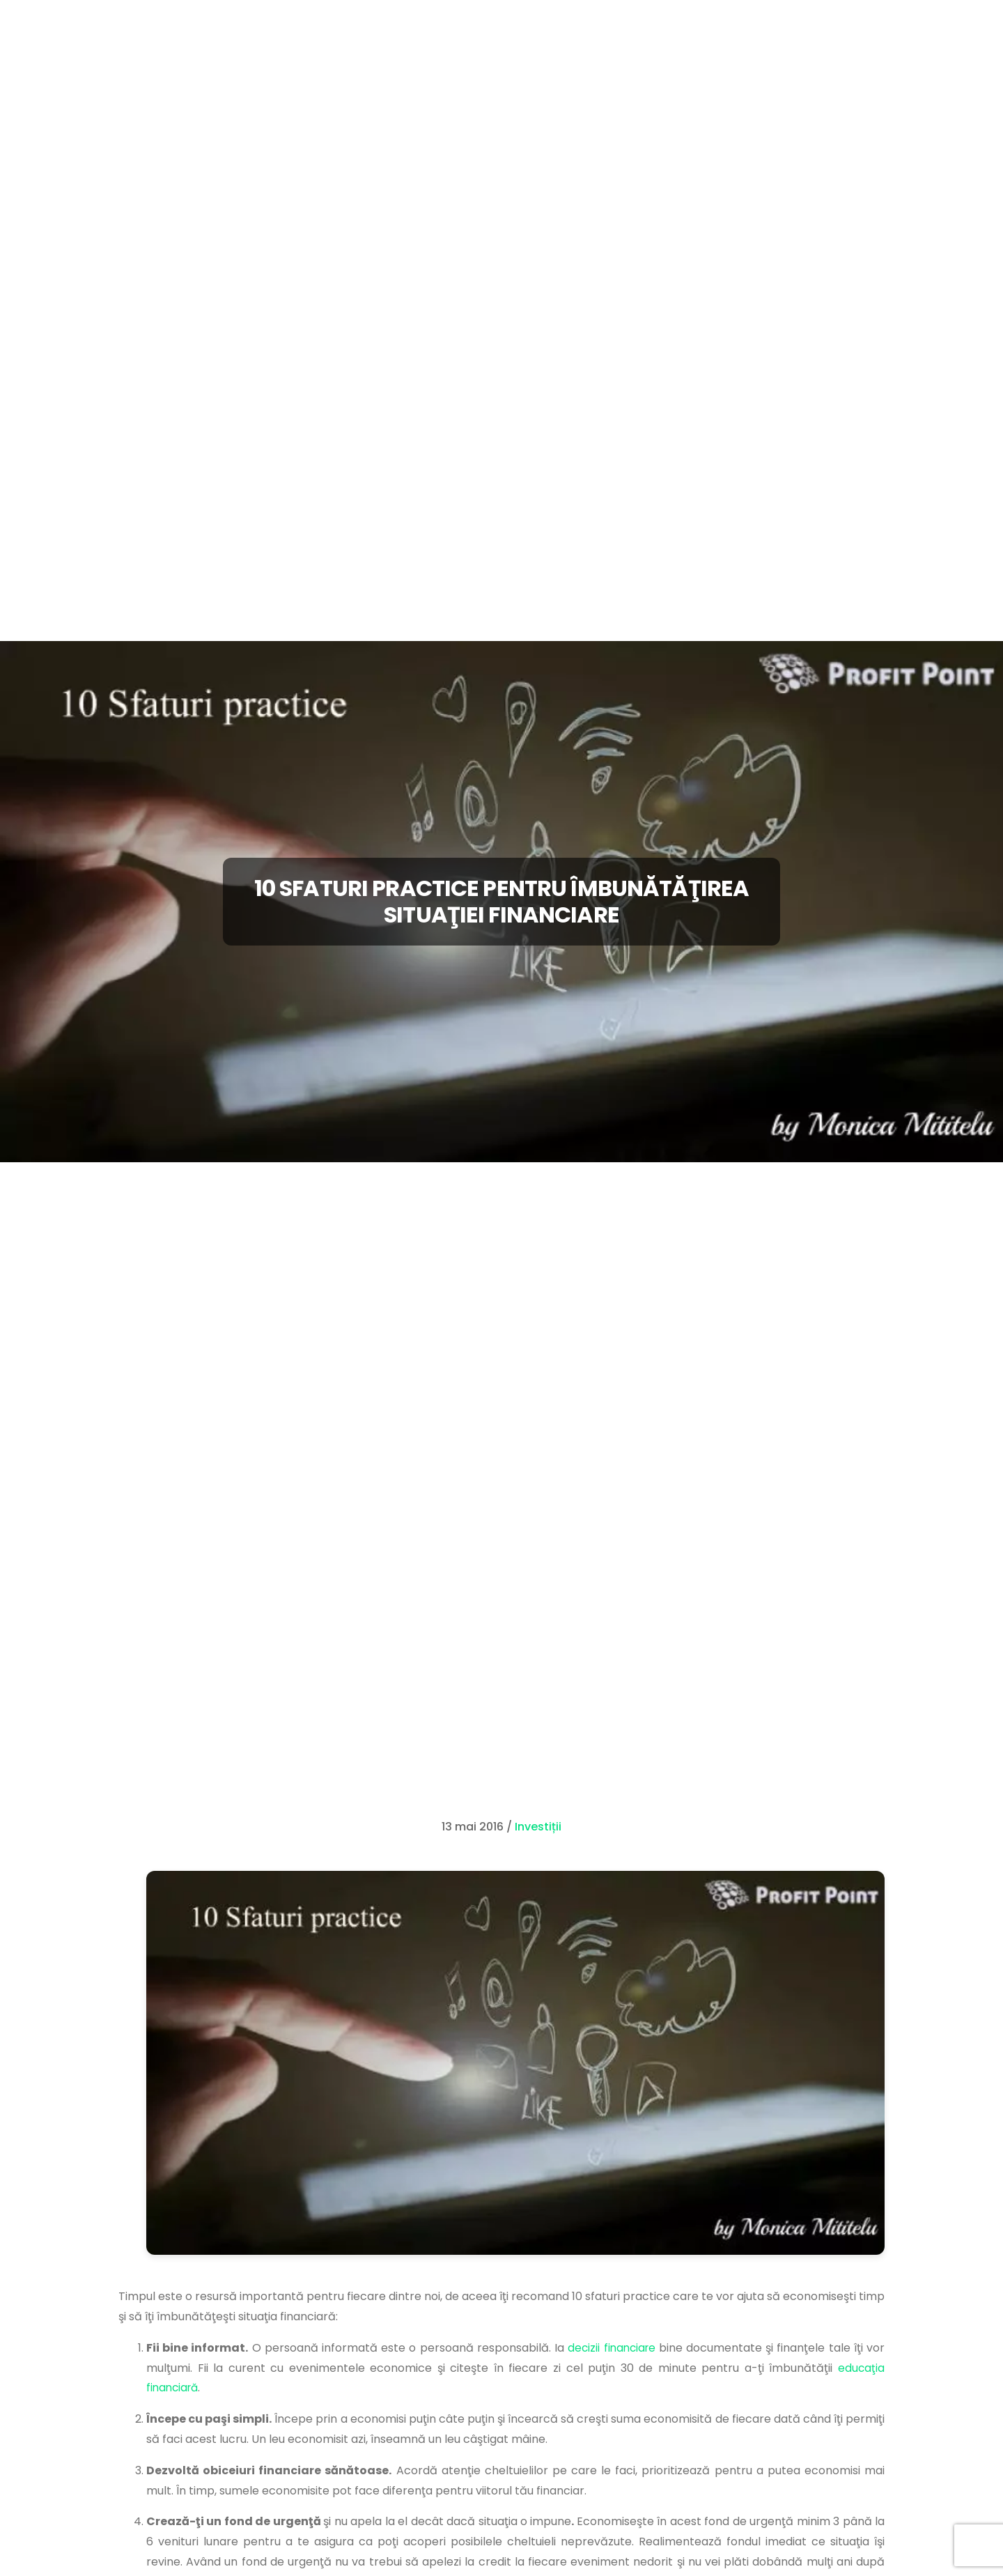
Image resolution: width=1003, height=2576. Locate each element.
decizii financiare (611, 2348)
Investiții (538, 1827)
